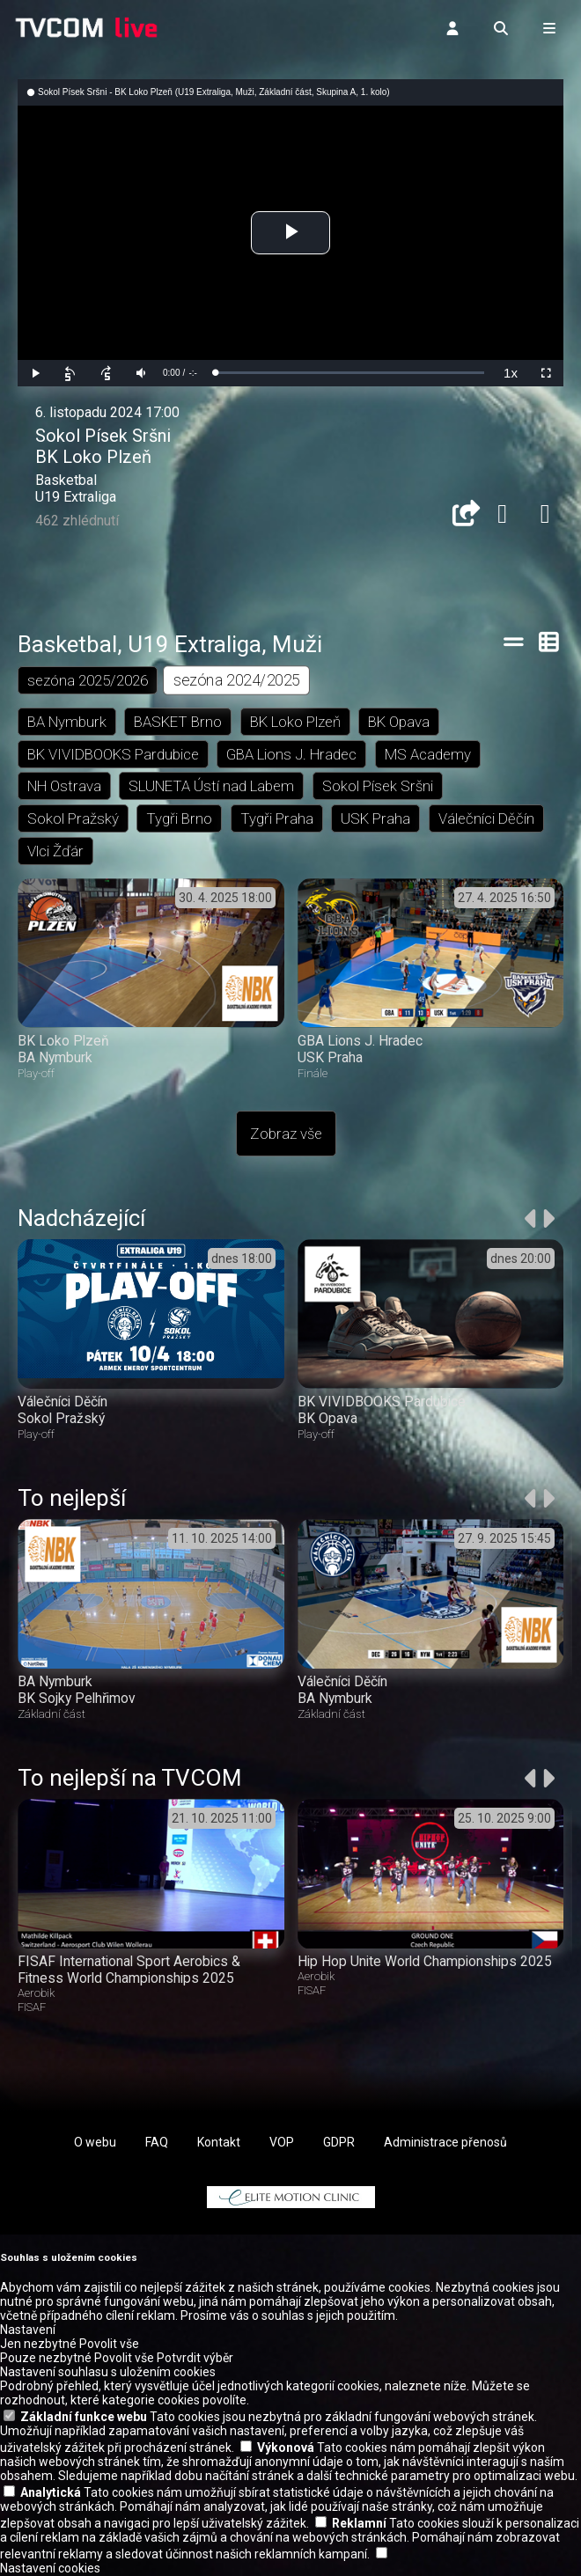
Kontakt (218, 2142)
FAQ (156, 2142)
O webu (95, 2142)
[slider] (349, 372)
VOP (281, 2142)
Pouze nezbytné (46, 2359)
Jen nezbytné (38, 2344)
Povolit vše (109, 2344)
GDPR (339, 2142)
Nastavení (27, 2330)
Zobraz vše (286, 1134)
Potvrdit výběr (195, 2359)
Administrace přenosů (445, 2142)
